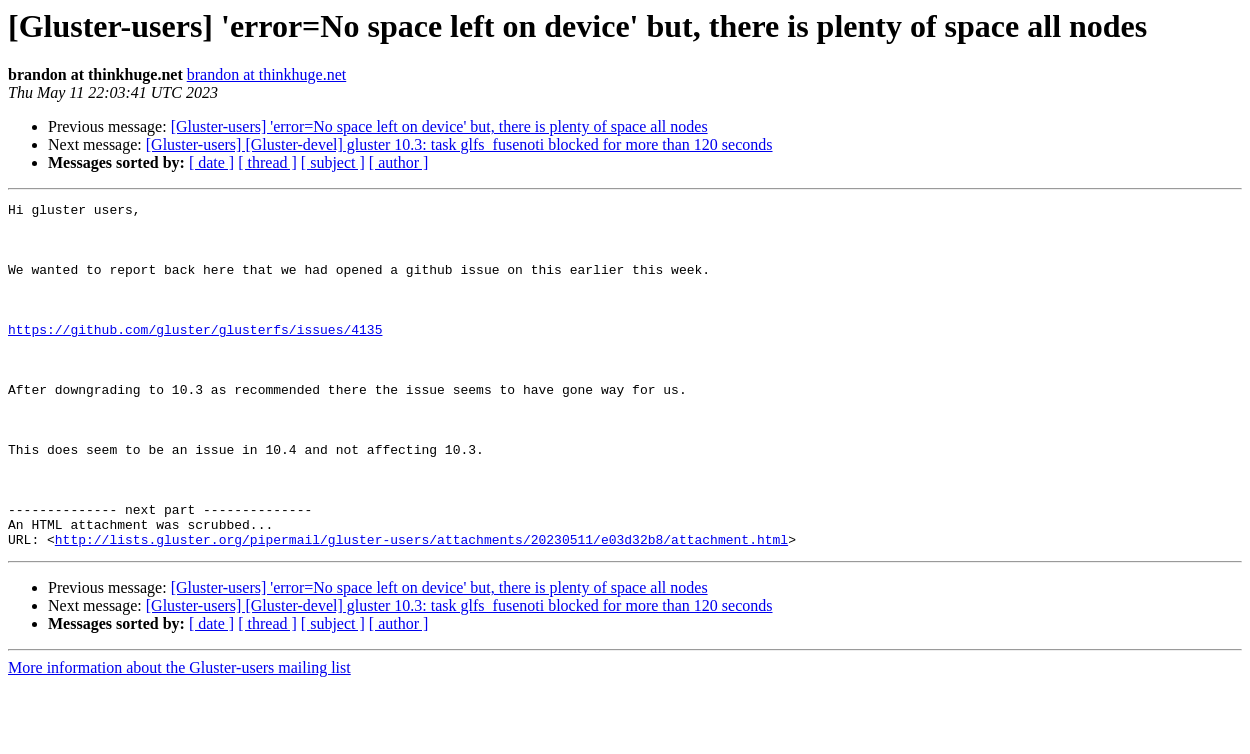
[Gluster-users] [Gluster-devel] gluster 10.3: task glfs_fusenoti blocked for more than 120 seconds (459, 144)
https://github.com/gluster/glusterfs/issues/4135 (195, 356)
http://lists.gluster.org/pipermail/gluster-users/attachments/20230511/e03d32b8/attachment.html (421, 608)
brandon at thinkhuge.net (267, 74)
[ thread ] (267, 162)
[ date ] (211, 162)
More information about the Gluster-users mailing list (179, 736)
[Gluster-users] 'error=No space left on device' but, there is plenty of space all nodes (439, 126)
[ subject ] (333, 162)
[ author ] (399, 162)
